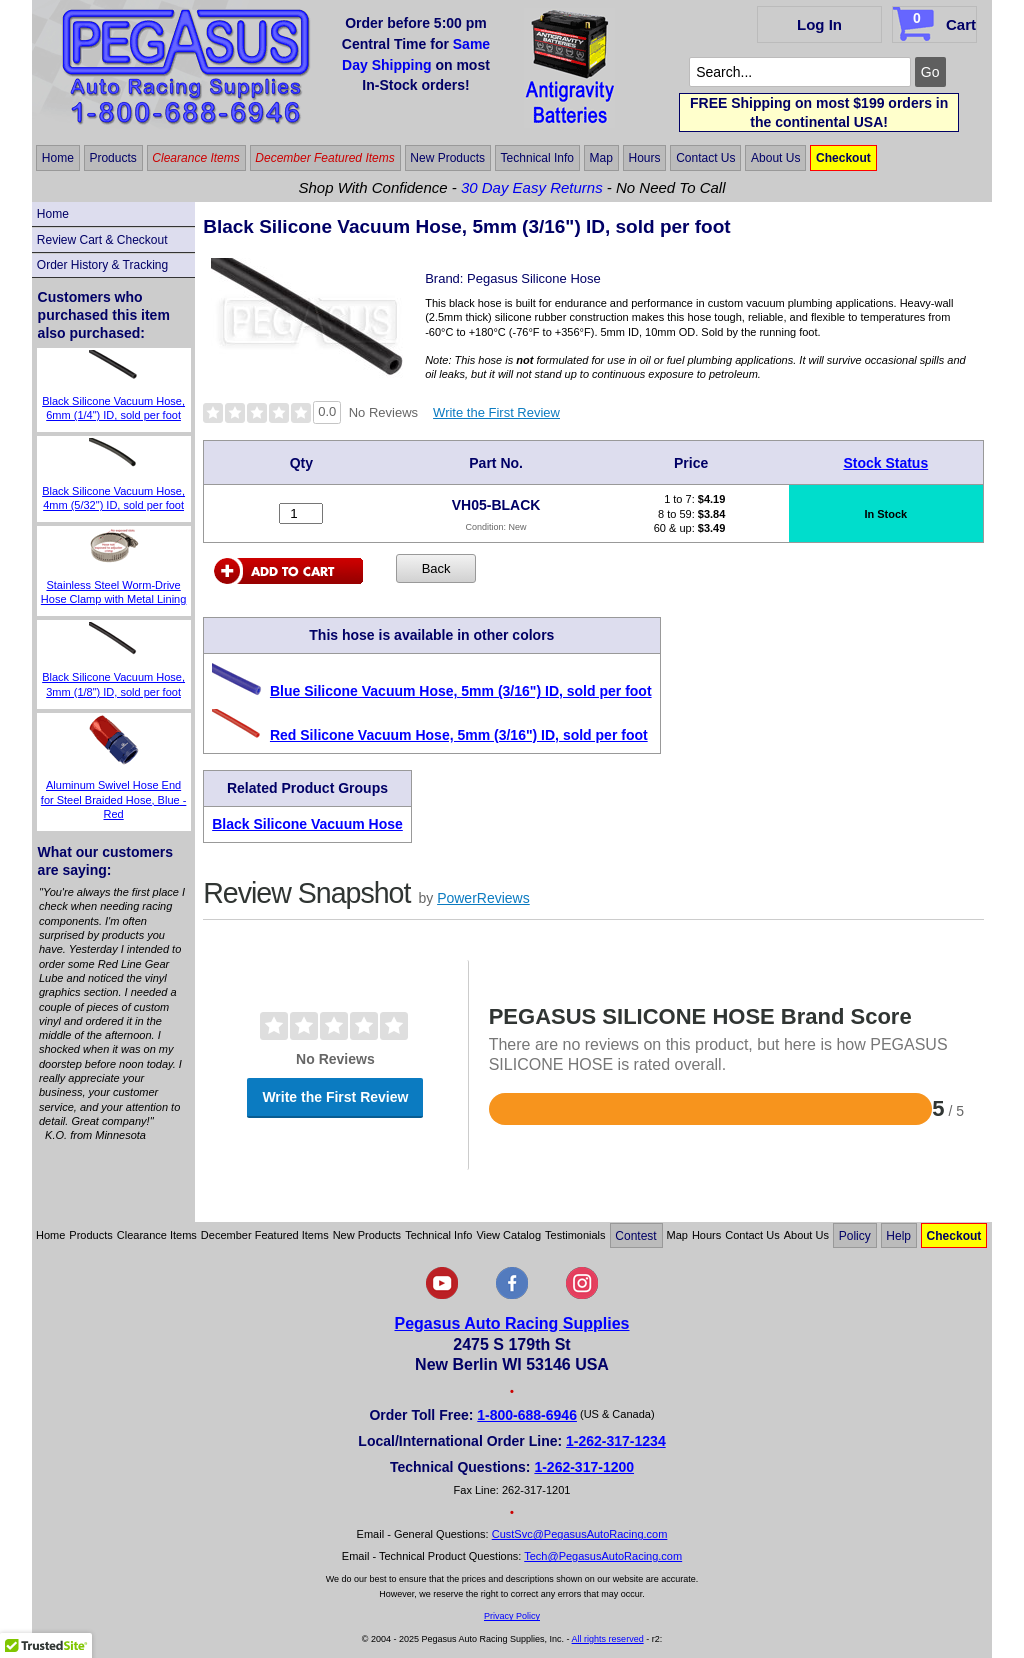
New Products (447, 158)
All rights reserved (608, 1639)
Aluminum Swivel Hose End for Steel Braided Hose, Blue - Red (114, 799)
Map (601, 158)
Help (898, 1235)
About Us (775, 158)
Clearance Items (195, 158)
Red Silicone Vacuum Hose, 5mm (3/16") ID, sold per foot (459, 735)
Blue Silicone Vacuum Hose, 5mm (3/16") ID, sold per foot (461, 691)
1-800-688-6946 (527, 1415)
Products (112, 158)
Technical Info (537, 158)
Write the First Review (496, 412)
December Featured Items (324, 158)
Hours (645, 158)
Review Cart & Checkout (102, 240)
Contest (635, 1235)
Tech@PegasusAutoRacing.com (603, 1556)
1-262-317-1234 (616, 1441)
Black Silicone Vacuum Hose (307, 824)
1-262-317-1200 (584, 1467)
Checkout (843, 158)
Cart (936, 21)
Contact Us (705, 158)
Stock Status (885, 463)
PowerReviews (483, 898)
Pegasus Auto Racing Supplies (511, 1323)
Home (58, 158)
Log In (819, 24)
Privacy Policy (512, 1616)
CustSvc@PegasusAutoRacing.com (580, 1534)
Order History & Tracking (102, 265)
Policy (855, 1235)
